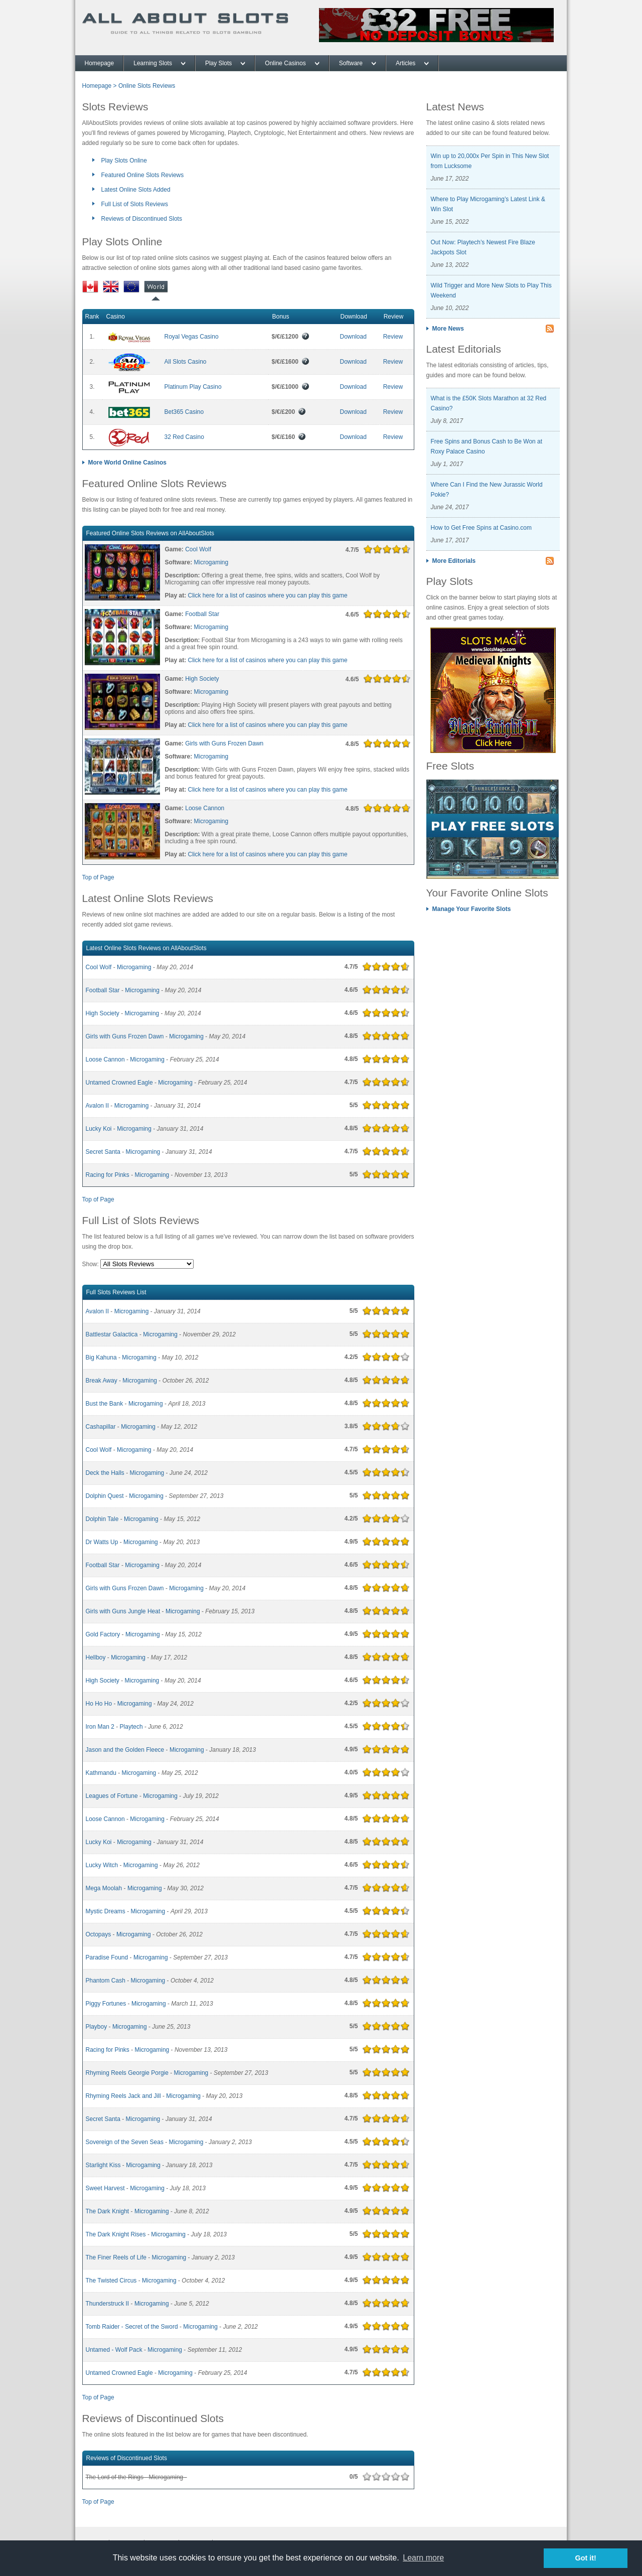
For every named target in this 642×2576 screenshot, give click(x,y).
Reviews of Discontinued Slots (141, 218)
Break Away (101, 1380)
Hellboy (96, 1657)
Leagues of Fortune (112, 1795)
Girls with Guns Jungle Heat (123, 1611)
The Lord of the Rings (114, 2477)
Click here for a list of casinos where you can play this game (268, 595)
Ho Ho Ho (99, 1703)
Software (351, 63)
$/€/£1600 (290, 361)
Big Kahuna (101, 1357)
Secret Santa (103, 1151)
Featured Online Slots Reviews (142, 175)
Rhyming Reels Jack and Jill (123, 2095)
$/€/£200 (289, 411)
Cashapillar (101, 1426)
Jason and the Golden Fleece (125, 1749)
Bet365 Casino (184, 411)
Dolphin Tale (102, 1519)
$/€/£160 (289, 436)
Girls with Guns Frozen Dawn (224, 743)
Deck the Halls (105, 1472)
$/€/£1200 (290, 336)
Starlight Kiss (103, 2165)
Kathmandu (101, 1772)
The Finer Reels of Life (116, 2257)
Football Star (202, 614)
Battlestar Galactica (112, 1334)
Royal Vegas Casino (192, 336)
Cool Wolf (198, 549)
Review (393, 336)
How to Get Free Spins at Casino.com (481, 527)
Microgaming (211, 562)
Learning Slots (152, 63)
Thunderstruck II (107, 2303)
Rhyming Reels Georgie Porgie (127, 2072)
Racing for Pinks (107, 1174)
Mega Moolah (104, 1888)
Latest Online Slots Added (136, 189)
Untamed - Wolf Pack (114, 2349)
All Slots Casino (186, 361)
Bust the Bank (104, 1403)
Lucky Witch (102, 1865)
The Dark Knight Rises (116, 2234)
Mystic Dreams (105, 1911)
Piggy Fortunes (106, 2003)
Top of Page (98, 877)
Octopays (98, 1934)
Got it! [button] (585, 2558)
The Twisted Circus (111, 2280)
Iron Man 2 (100, 1726)
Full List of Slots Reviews (134, 204)
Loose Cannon (204, 808)
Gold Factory (103, 1634)
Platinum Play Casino (193, 386)
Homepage (99, 63)
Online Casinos (285, 63)
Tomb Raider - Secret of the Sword (132, 2326)
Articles (405, 63)
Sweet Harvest (105, 2188)
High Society (202, 678)
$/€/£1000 (290, 386)
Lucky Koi (99, 1128)
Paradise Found (107, 1957)
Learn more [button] (423, 2557)
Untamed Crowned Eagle (119, 1082)
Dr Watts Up (102, 1542)
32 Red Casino (184, 436)
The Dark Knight (107, 2211)
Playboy (96, 2026)
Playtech (131, 1726)
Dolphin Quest (105, 1495)
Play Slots (218, 63)
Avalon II (97, 1105)
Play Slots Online (124, 160)
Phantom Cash (105, 1980)
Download (353, 336)
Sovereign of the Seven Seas (125, 2142)
